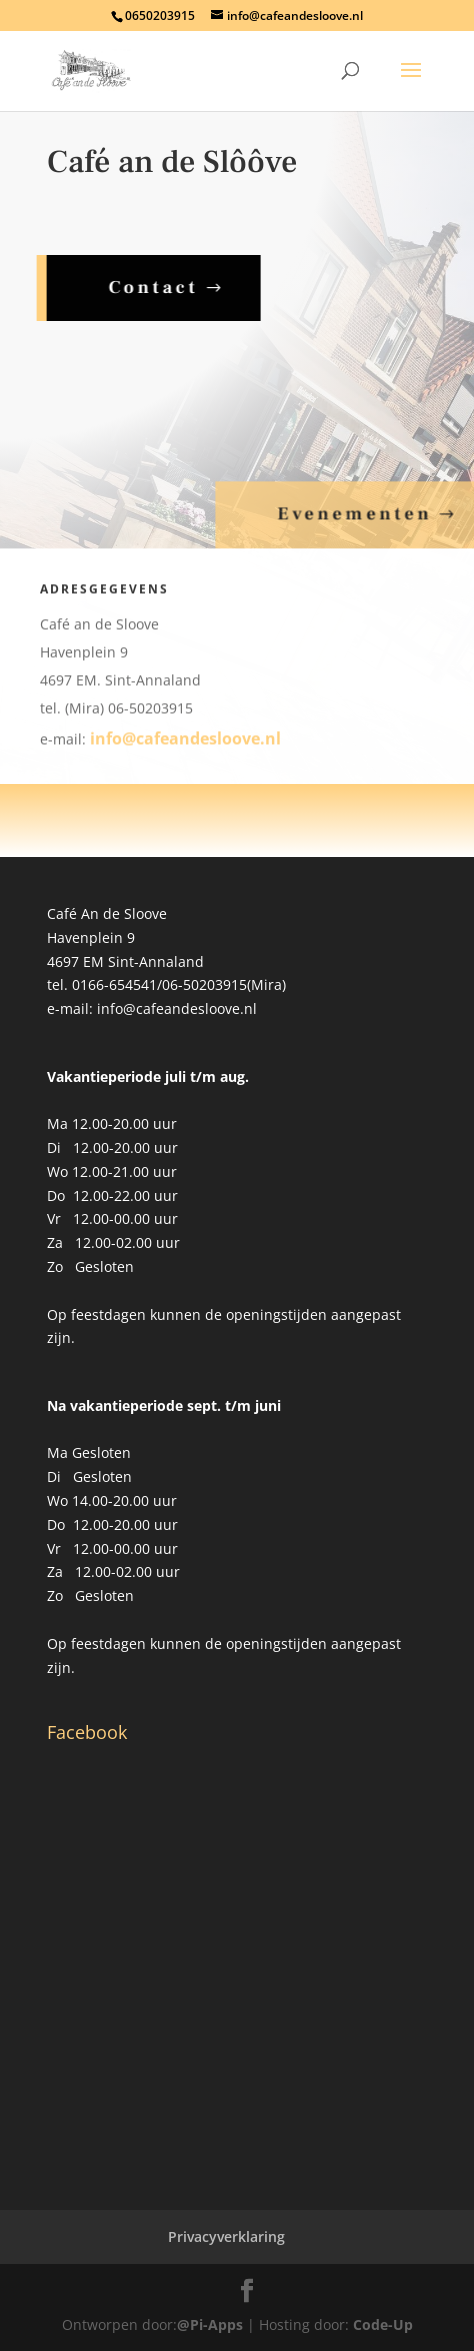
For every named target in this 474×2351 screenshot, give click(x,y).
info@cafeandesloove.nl (185, 746)
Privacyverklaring (226, 2236)
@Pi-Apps (210, 2324)
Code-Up (383, 2324)
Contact (147, 287)
